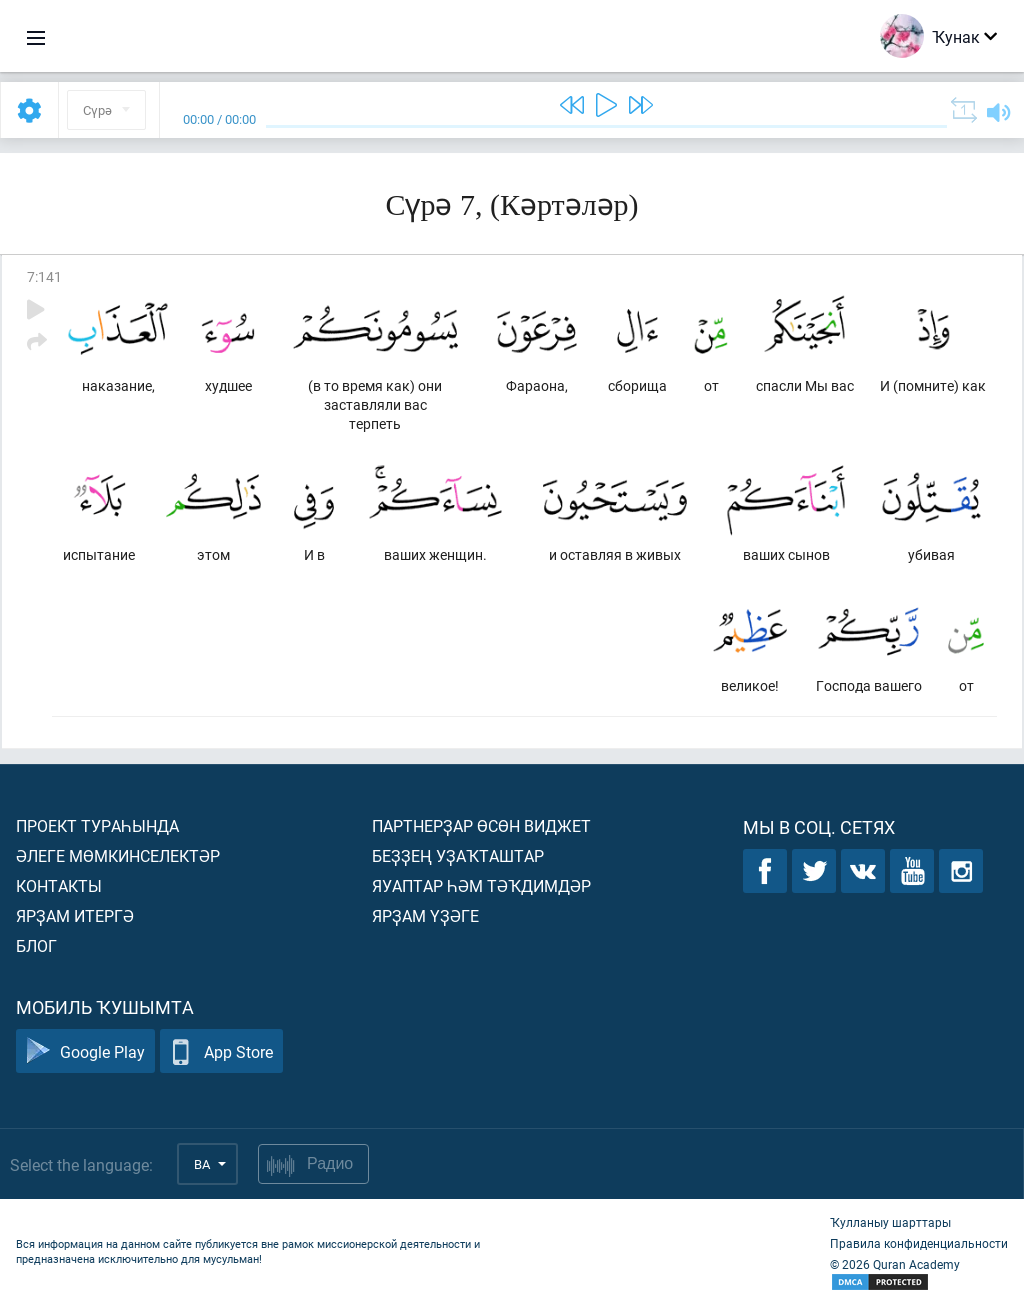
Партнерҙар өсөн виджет (481, 825)
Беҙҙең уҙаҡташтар (458, 855)
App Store (221, 1051)
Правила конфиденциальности (919, 1243)
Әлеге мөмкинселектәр (118, 855)
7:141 (44, 276)
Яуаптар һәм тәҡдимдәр (481, 885)
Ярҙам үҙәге (425, 915)
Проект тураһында (97, 825)
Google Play (85, 1051)
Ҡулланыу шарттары (890, 1222)
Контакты (59, 885)
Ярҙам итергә (75, 915)
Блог (36, 945)
